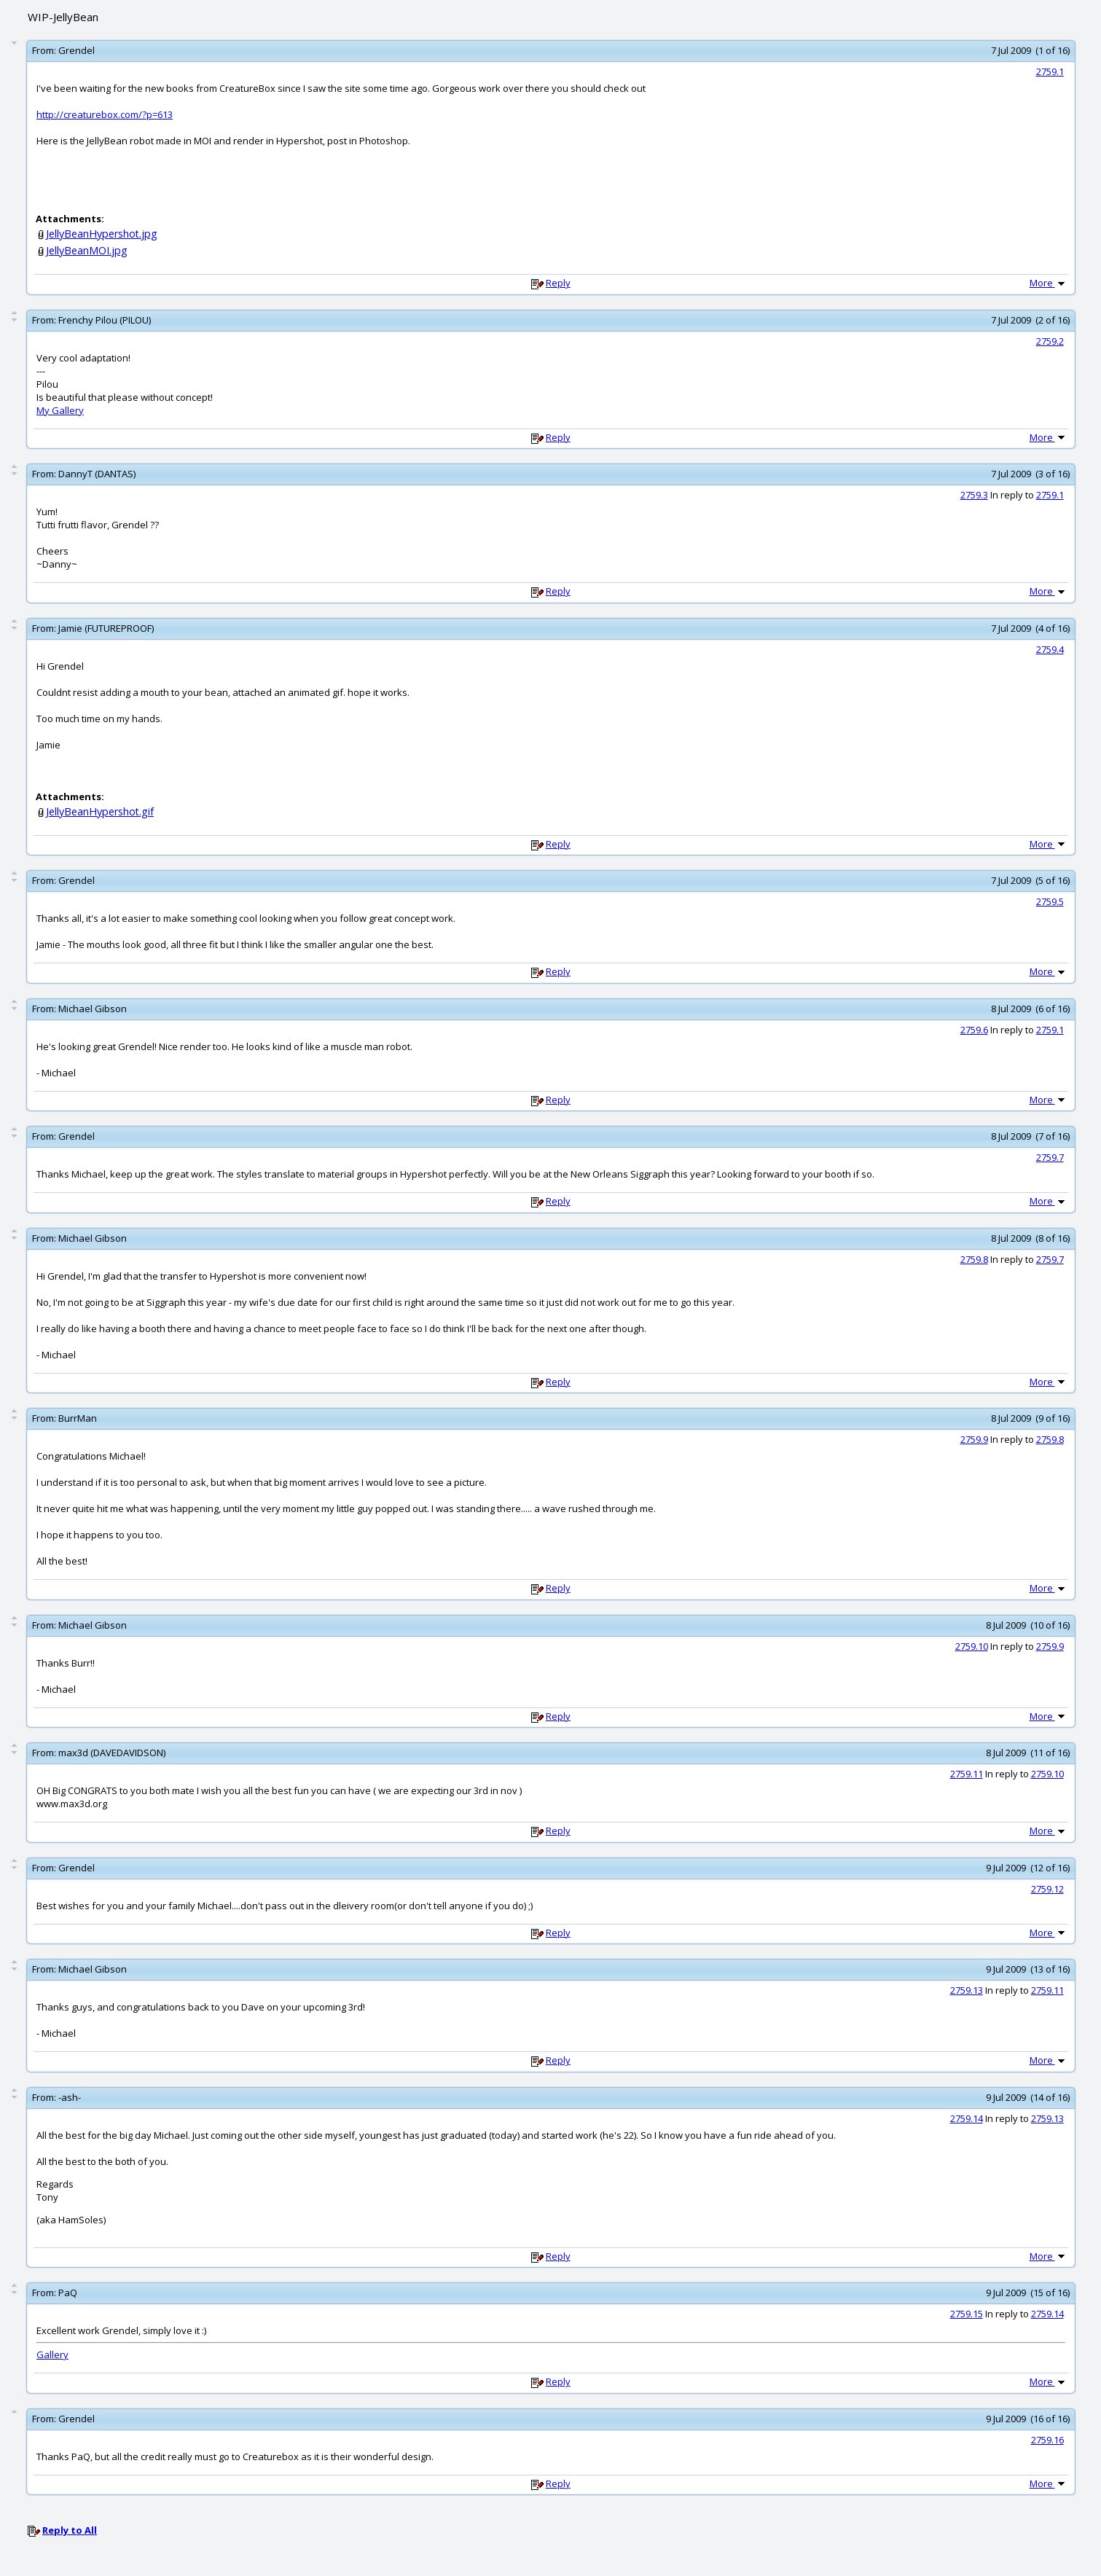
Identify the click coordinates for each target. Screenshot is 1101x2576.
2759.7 (1050, 1157)
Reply (558, 282)
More (1048, 282)
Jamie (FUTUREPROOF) (106, 628)
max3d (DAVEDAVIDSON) (111, 1752)
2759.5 (1050, 901)
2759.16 (1047, 2439)
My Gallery (60, 410)
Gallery (52, 2354)
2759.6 (974, 1029)
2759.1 (1050, 71)
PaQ (67, 2292)
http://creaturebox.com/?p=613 (104, 114)
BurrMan (77, 1418)
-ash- (69, 2097)
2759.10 (971, 1646)
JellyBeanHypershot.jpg (101, 233)
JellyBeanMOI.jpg (87, 250)
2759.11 (966, 1773)
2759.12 (1047, 1888)
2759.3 (974, 494)
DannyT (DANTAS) (97, 473)
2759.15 (966, 2313)
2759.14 (966, 2118)
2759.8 (974, 1259)
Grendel (76, 50)
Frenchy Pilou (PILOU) (104, 319)
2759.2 (1050, 341)
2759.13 (966, 1990)
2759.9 (974, 1439)
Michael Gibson (92, 1008)
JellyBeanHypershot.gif (100, 811)
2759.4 (1050, 649)
